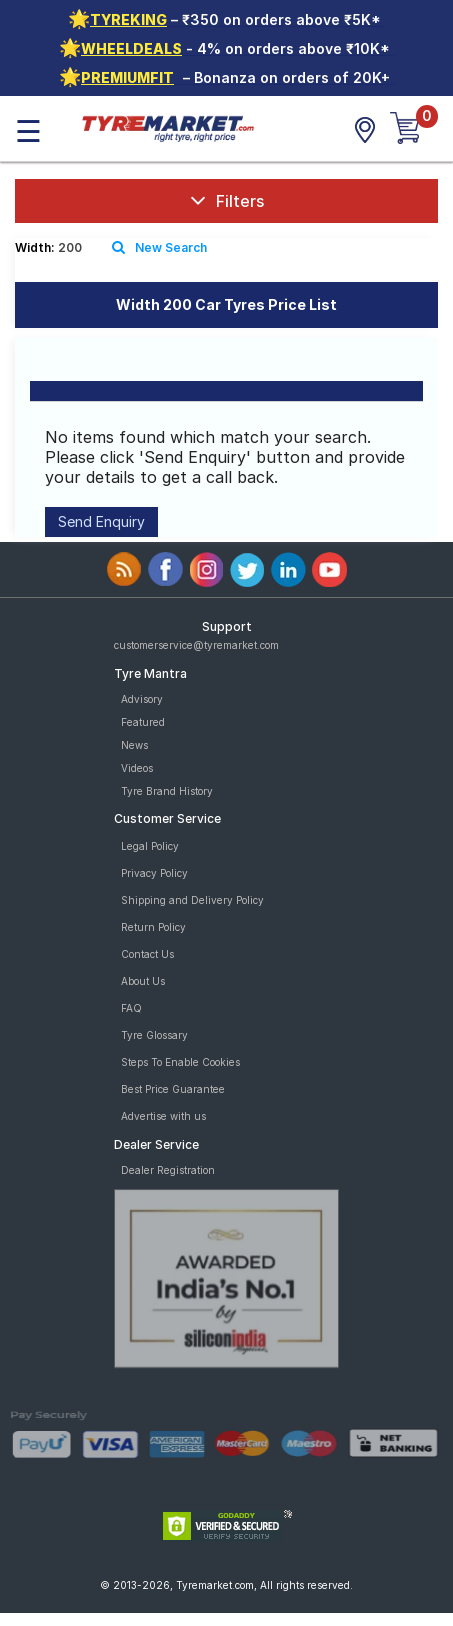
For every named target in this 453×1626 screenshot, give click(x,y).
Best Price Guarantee (173, 1089)
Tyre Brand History (167, 791)
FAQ (131, 1008)
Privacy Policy (154, 873)
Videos (137, 768)
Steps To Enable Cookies (180, 1062)
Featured (143, 722)
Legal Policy (150, 846)
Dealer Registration (168, 1170)
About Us (143, 981)
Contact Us (147, 954)
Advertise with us (163, 1116)
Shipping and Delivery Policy (192, 900)
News (134, 745)
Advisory (142, 699)
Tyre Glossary (154, 1035)
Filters (227, 200)
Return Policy (153, 927)
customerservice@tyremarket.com (196, 645)
